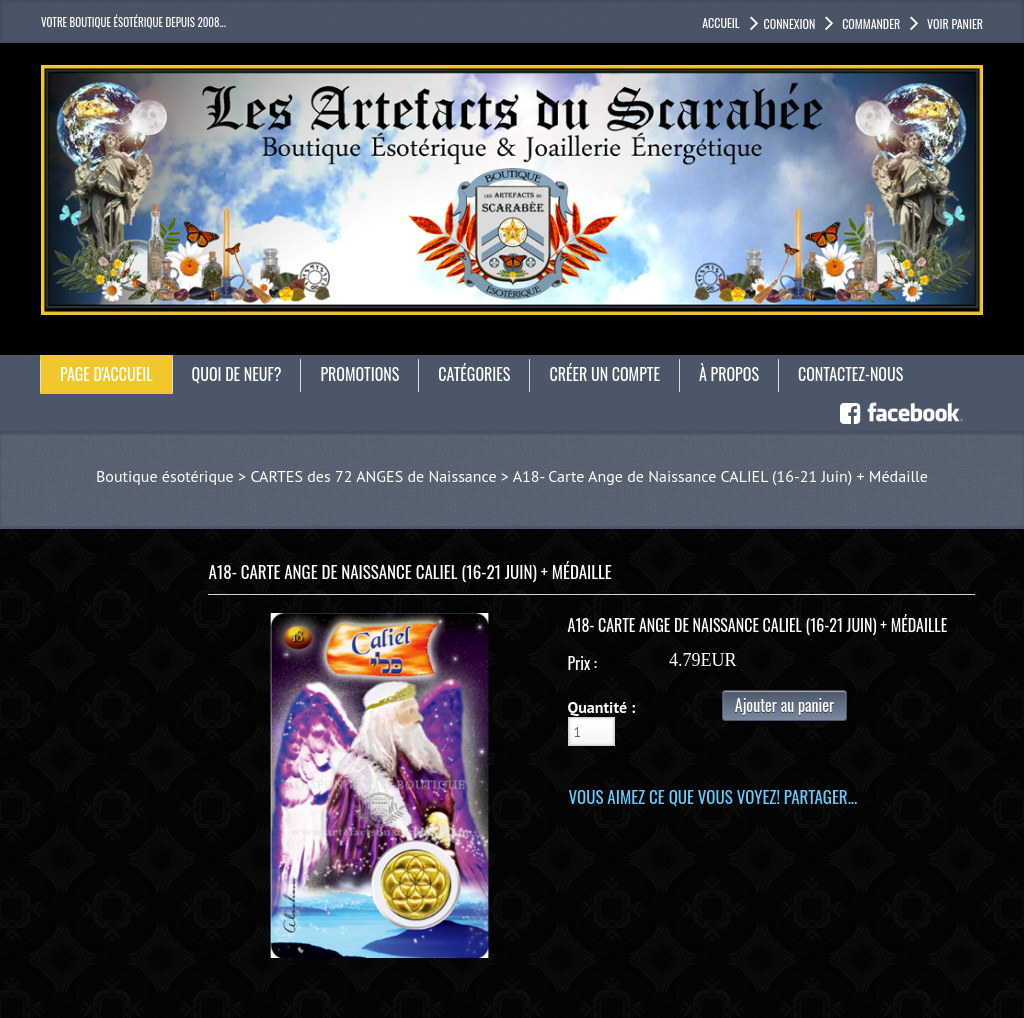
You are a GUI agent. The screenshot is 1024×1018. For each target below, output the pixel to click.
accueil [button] (720, 22)
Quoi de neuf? (237, 374)
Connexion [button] (790, 23)
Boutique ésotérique (165, 476)
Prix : (582, 663)
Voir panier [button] (953, 23)
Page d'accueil (106, 374)
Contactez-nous (850, 374)
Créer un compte (604, 374)
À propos (729, 374)
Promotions (359, 374)
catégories (474, 374)
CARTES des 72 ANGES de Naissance (373, 476)
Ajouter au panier (784, 705)
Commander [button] (869, 23)
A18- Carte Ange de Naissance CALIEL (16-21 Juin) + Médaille (720, 476)
